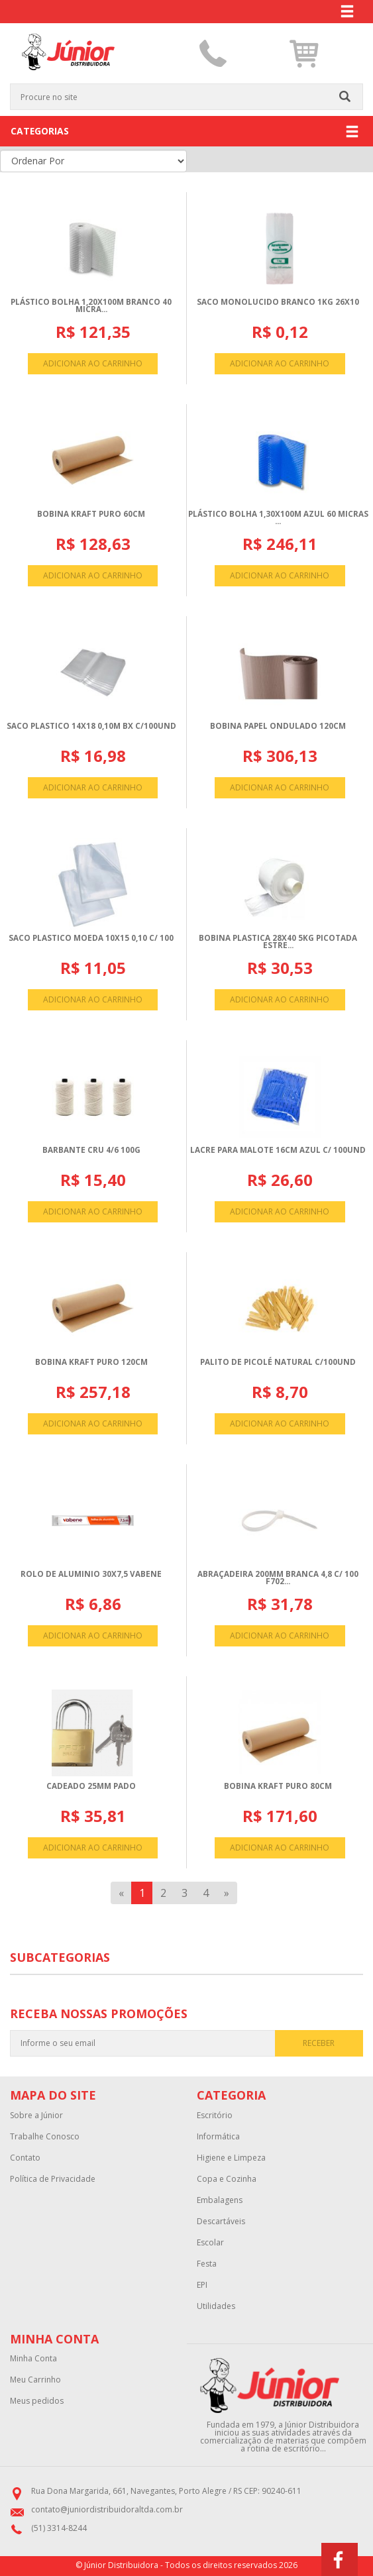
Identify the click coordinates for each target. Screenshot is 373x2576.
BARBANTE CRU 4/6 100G (91, 1150)
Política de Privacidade (52, 2179)
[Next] (226, 1893)
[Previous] (121, 1893)
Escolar (210, 2243)
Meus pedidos (37, 2401)
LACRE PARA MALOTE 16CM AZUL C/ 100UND (278, 1150)
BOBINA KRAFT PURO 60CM (91, 514)
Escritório (215, 2116)
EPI (202, 2285)
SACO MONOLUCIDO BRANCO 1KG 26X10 (278, 302)
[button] (304, 54)
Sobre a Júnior (36, 2116)
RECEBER (319, 2043)
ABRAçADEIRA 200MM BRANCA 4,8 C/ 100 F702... (277, 1578)
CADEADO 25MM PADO (91, 1786)
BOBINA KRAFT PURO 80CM (278, 1786)
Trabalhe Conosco (45, 2137)
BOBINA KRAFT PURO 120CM (91, 1362)
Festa (207, 2264)
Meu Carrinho (35, 2380)
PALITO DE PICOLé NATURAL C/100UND (278, 1362)
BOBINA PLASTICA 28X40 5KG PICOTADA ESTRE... (278, 942)
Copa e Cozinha (226, 2179)
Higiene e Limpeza (231, 2158)
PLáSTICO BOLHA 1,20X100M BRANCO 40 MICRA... (91, 306)
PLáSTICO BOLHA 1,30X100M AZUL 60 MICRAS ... (278, 518)
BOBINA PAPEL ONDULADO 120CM (278, 726)
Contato (25, 2158)
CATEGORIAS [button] (185, 132)
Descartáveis (221, 2222)
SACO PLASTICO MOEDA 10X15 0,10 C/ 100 (91, 938)
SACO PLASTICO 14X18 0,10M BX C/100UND (91, 726)
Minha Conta (33, 2359)
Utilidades (216, 2306)
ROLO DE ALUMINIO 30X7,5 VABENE (91, 1574)
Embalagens (219, 2200)
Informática (218, 2137)
